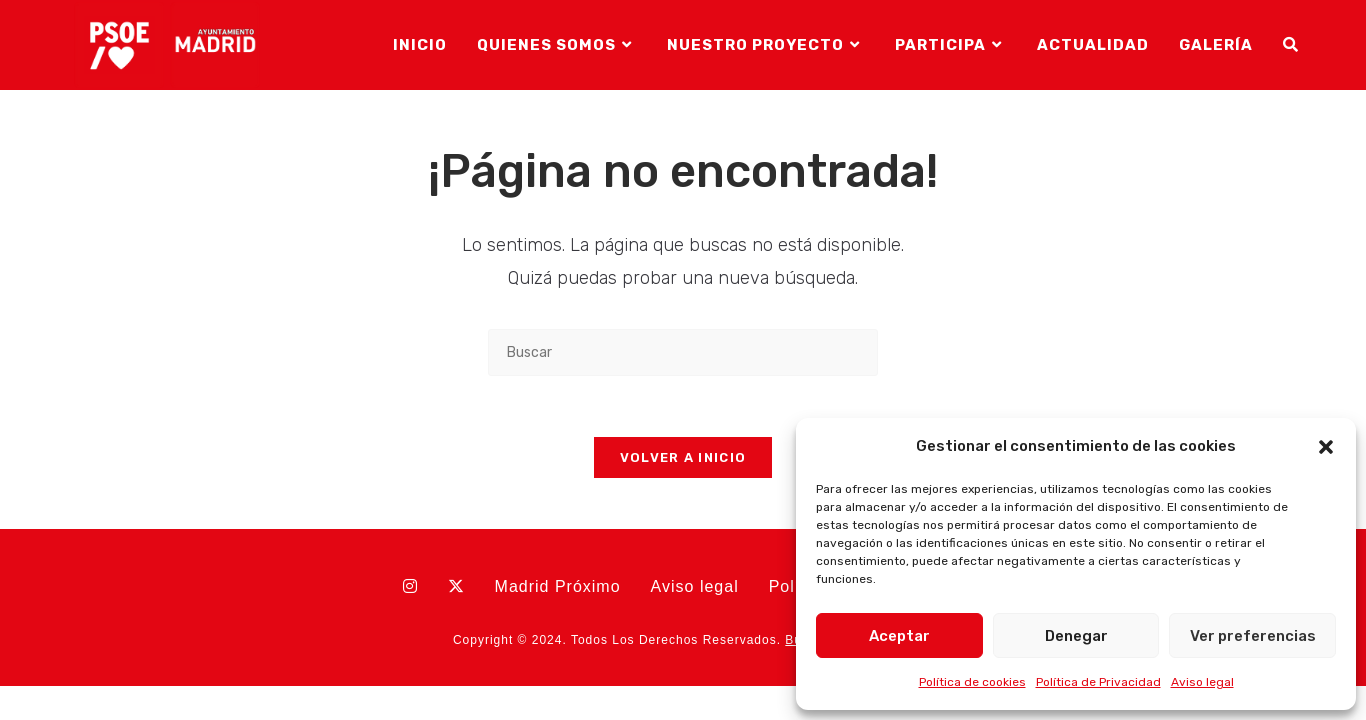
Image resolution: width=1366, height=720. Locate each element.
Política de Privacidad (1098, 682)
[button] (1326, 447)
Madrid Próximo (558, 586)
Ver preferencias (1253, 636)
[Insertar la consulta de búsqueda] (683, 352)
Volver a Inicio (683, 457)
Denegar (1076, 636)
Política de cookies (972, 682)
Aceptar (899, 636)
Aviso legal (1202, 682)
